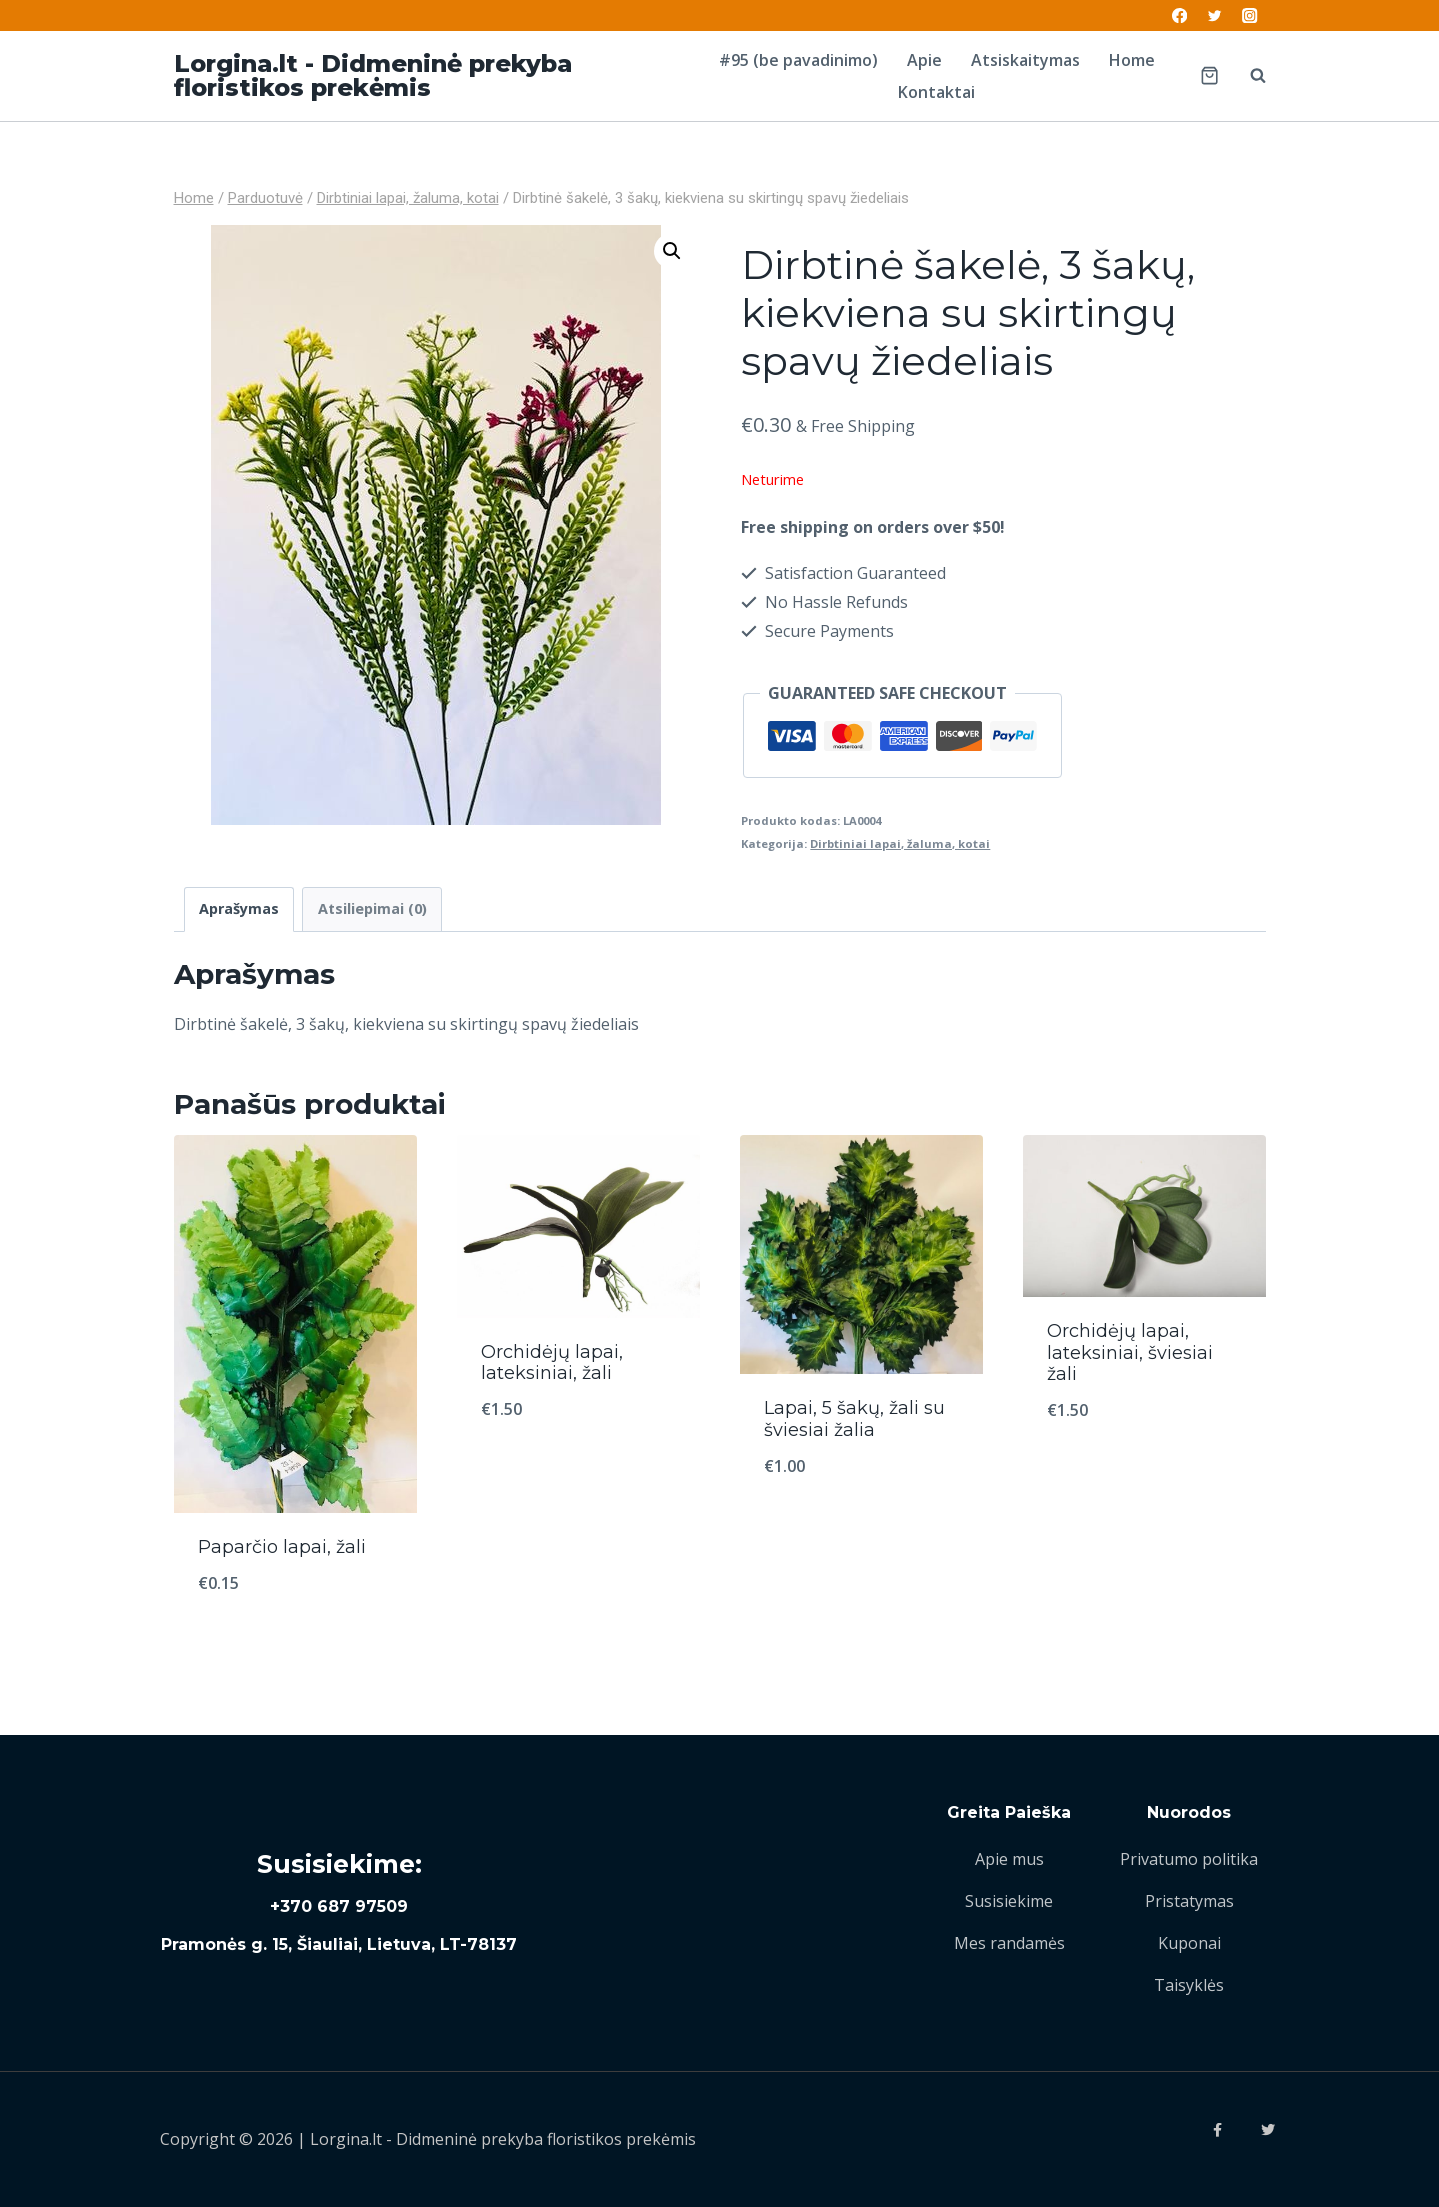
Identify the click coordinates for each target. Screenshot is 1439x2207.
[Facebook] (1179, 15)
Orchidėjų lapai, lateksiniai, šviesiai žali (1130, 1352)
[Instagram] (1250, 15)
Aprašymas (239, 908)
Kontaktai (936, 92)
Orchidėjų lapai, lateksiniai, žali (552, 1363)
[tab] (239, 909)
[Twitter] (1214, 15)
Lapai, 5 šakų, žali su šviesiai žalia (854, 1419)
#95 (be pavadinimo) (798, 60)
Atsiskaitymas (1025, 60)
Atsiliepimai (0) (372, 908)
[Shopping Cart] (1209, 75)
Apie (924, 60)
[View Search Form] (1248, 76)
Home (1132, 60)
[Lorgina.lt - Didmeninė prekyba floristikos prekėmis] (429, 76)
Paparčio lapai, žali (282, 1547)
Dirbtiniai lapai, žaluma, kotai (900, 843)
